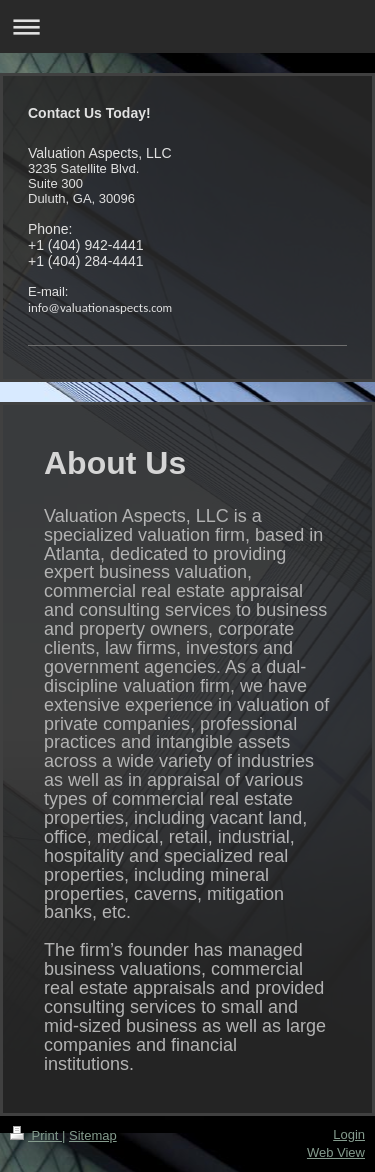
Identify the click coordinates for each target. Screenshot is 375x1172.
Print (36, 1135)
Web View (336, 1152)
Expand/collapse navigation (187, 26)
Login (349, 1134)
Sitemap (93, 1135)
